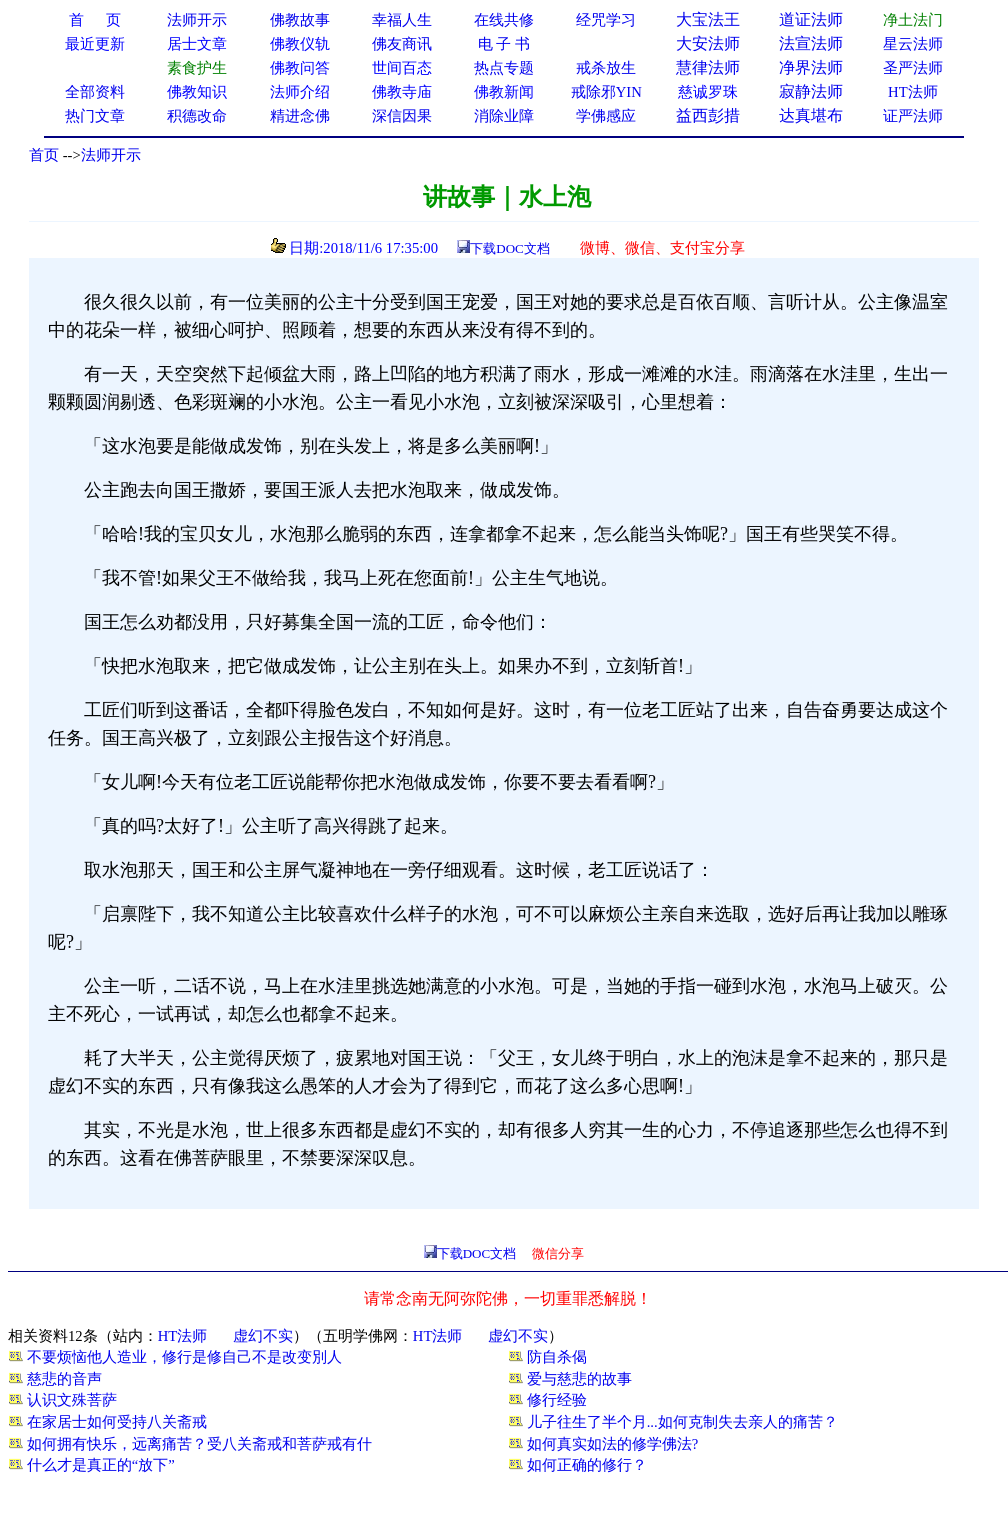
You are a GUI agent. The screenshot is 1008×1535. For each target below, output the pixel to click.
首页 (44, 155)
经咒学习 (606, 20)
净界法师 (811, 67)
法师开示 (111, 155)
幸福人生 (402, 20)
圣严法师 (913, 68)
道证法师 (811, 19)
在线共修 (504, 20)
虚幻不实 (263, 1336)
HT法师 (913, 92)
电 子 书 (504, 44)
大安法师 (708, 43)
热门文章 (95, 116)
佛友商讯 (402, 44)
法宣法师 (811, 43)
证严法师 (913, 116)
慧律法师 (708, 67)
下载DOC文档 (509, 248)
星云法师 (913, 44)
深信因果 (402, 116)
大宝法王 (708, 19)
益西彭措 (708, 115)
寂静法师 (811, 91)
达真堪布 (811, 115)
